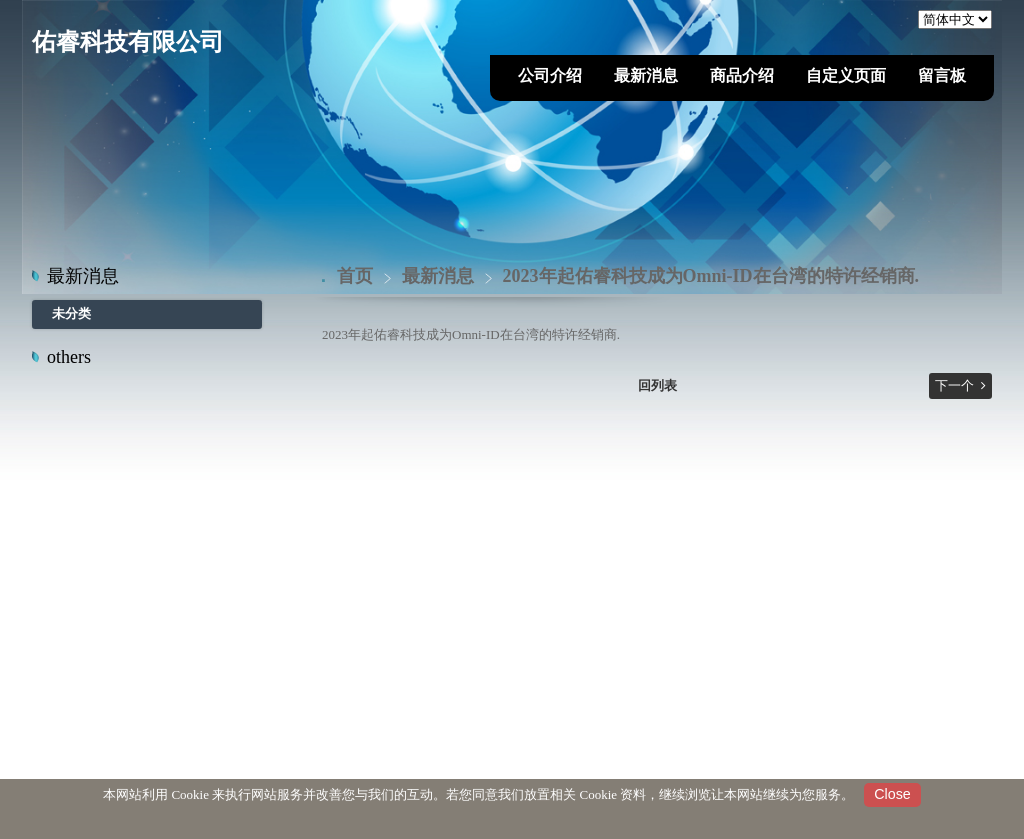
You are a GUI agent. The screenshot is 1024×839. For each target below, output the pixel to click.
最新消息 (440, 276)
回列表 (657, 385)
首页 (355, 276)
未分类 (71, 313)
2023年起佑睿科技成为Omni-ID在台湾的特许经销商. (711, 276)
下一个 (954, 385)
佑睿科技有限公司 (128, 42)
